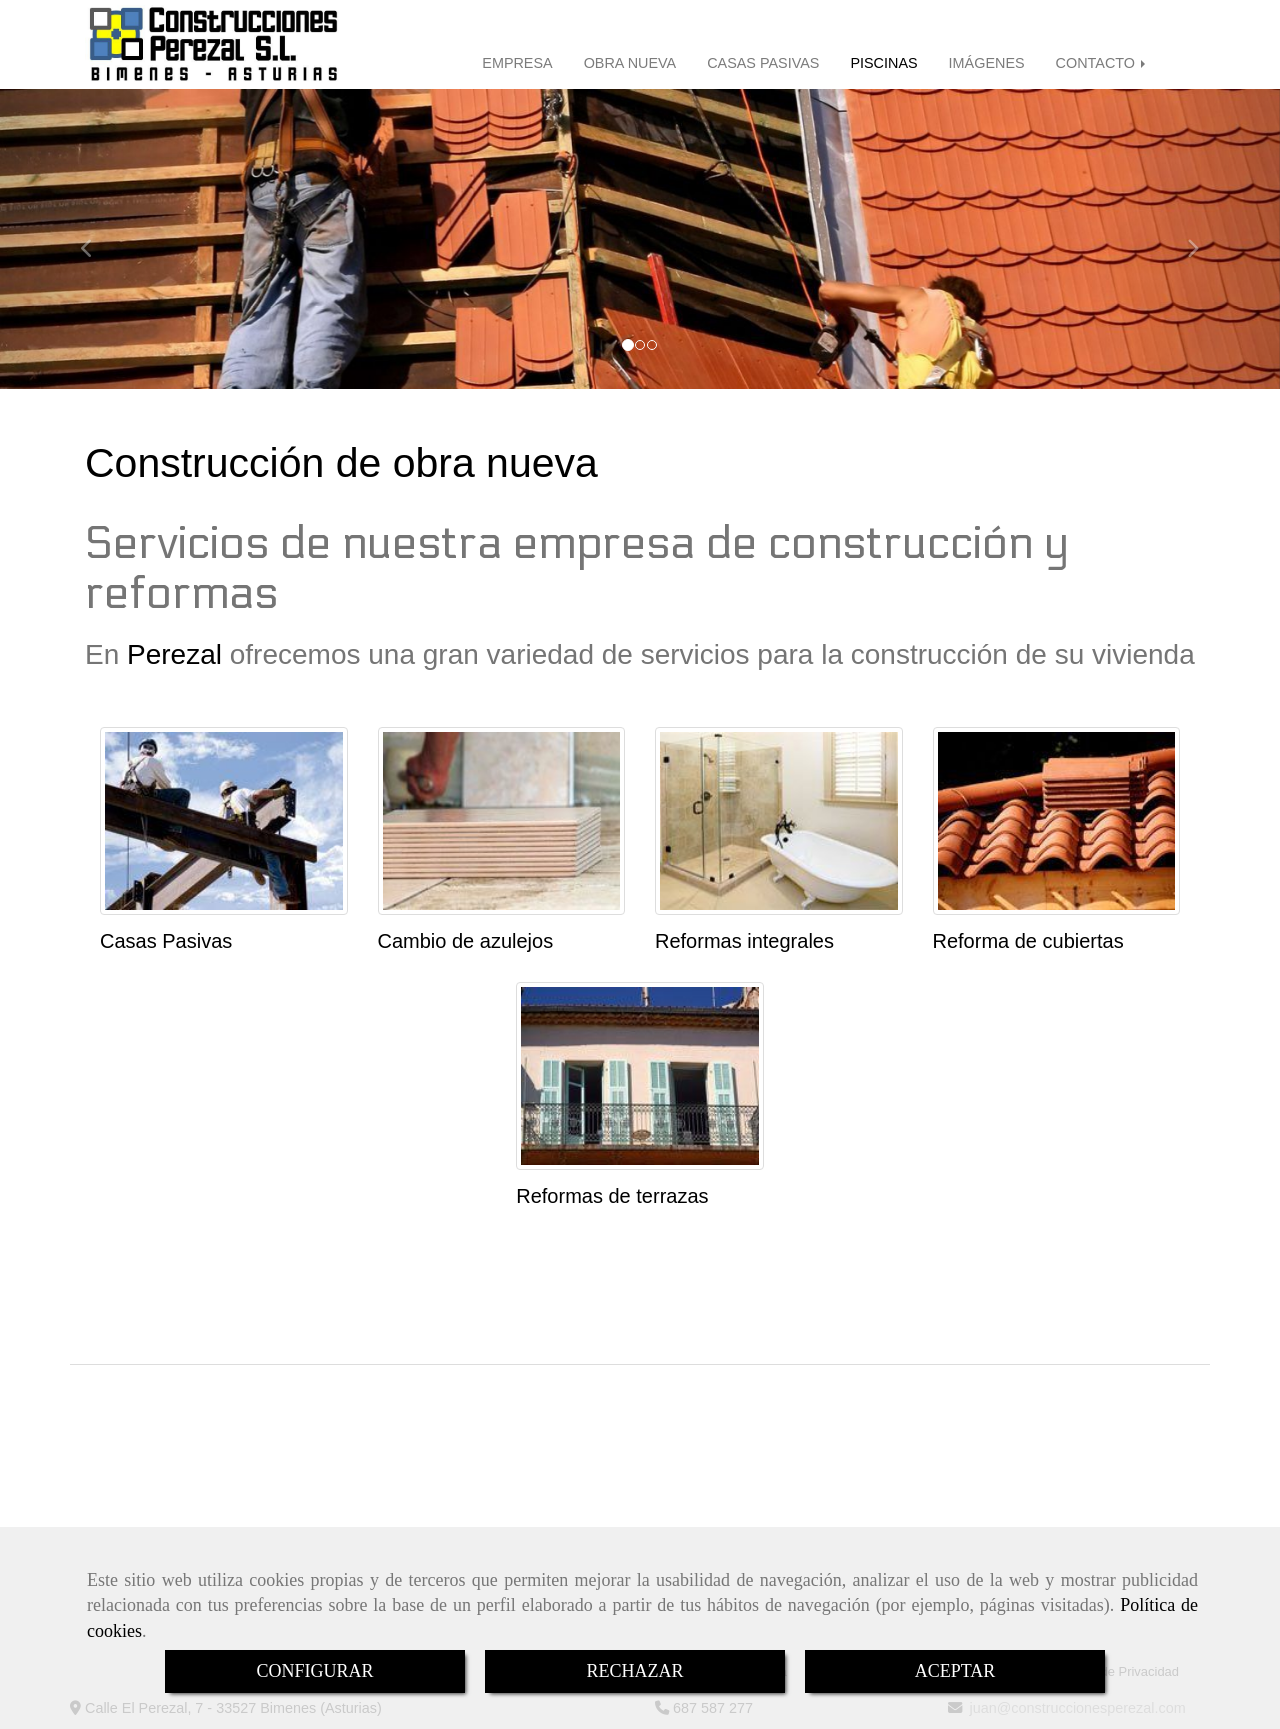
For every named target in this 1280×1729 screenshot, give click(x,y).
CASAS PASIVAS (763, 63)
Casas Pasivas (166, 941)
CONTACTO (1102, 63)
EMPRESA (517, 63)
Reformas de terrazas (612, 1196)
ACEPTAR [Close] (955, 1671)
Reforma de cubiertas (1028, 941)
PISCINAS (883, 63)
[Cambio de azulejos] (502, 821)
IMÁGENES (987, 63)
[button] (96, 239)
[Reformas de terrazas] (640, 1076)
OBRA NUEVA (630, 63)
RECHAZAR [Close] (634, 1671)
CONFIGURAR (314, 1671)
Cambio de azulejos (466, 941)
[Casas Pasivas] (224, 821)
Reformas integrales (744, 941)
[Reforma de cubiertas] (1057, 821)
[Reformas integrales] (779, 821)
